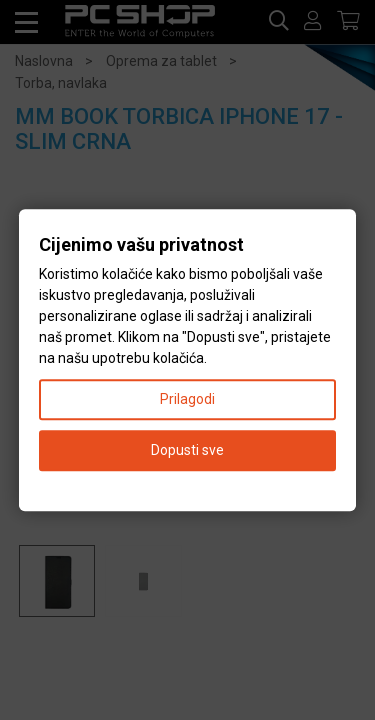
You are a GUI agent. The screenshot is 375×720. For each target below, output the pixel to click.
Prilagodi (187, 399)
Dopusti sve (187, 450)
